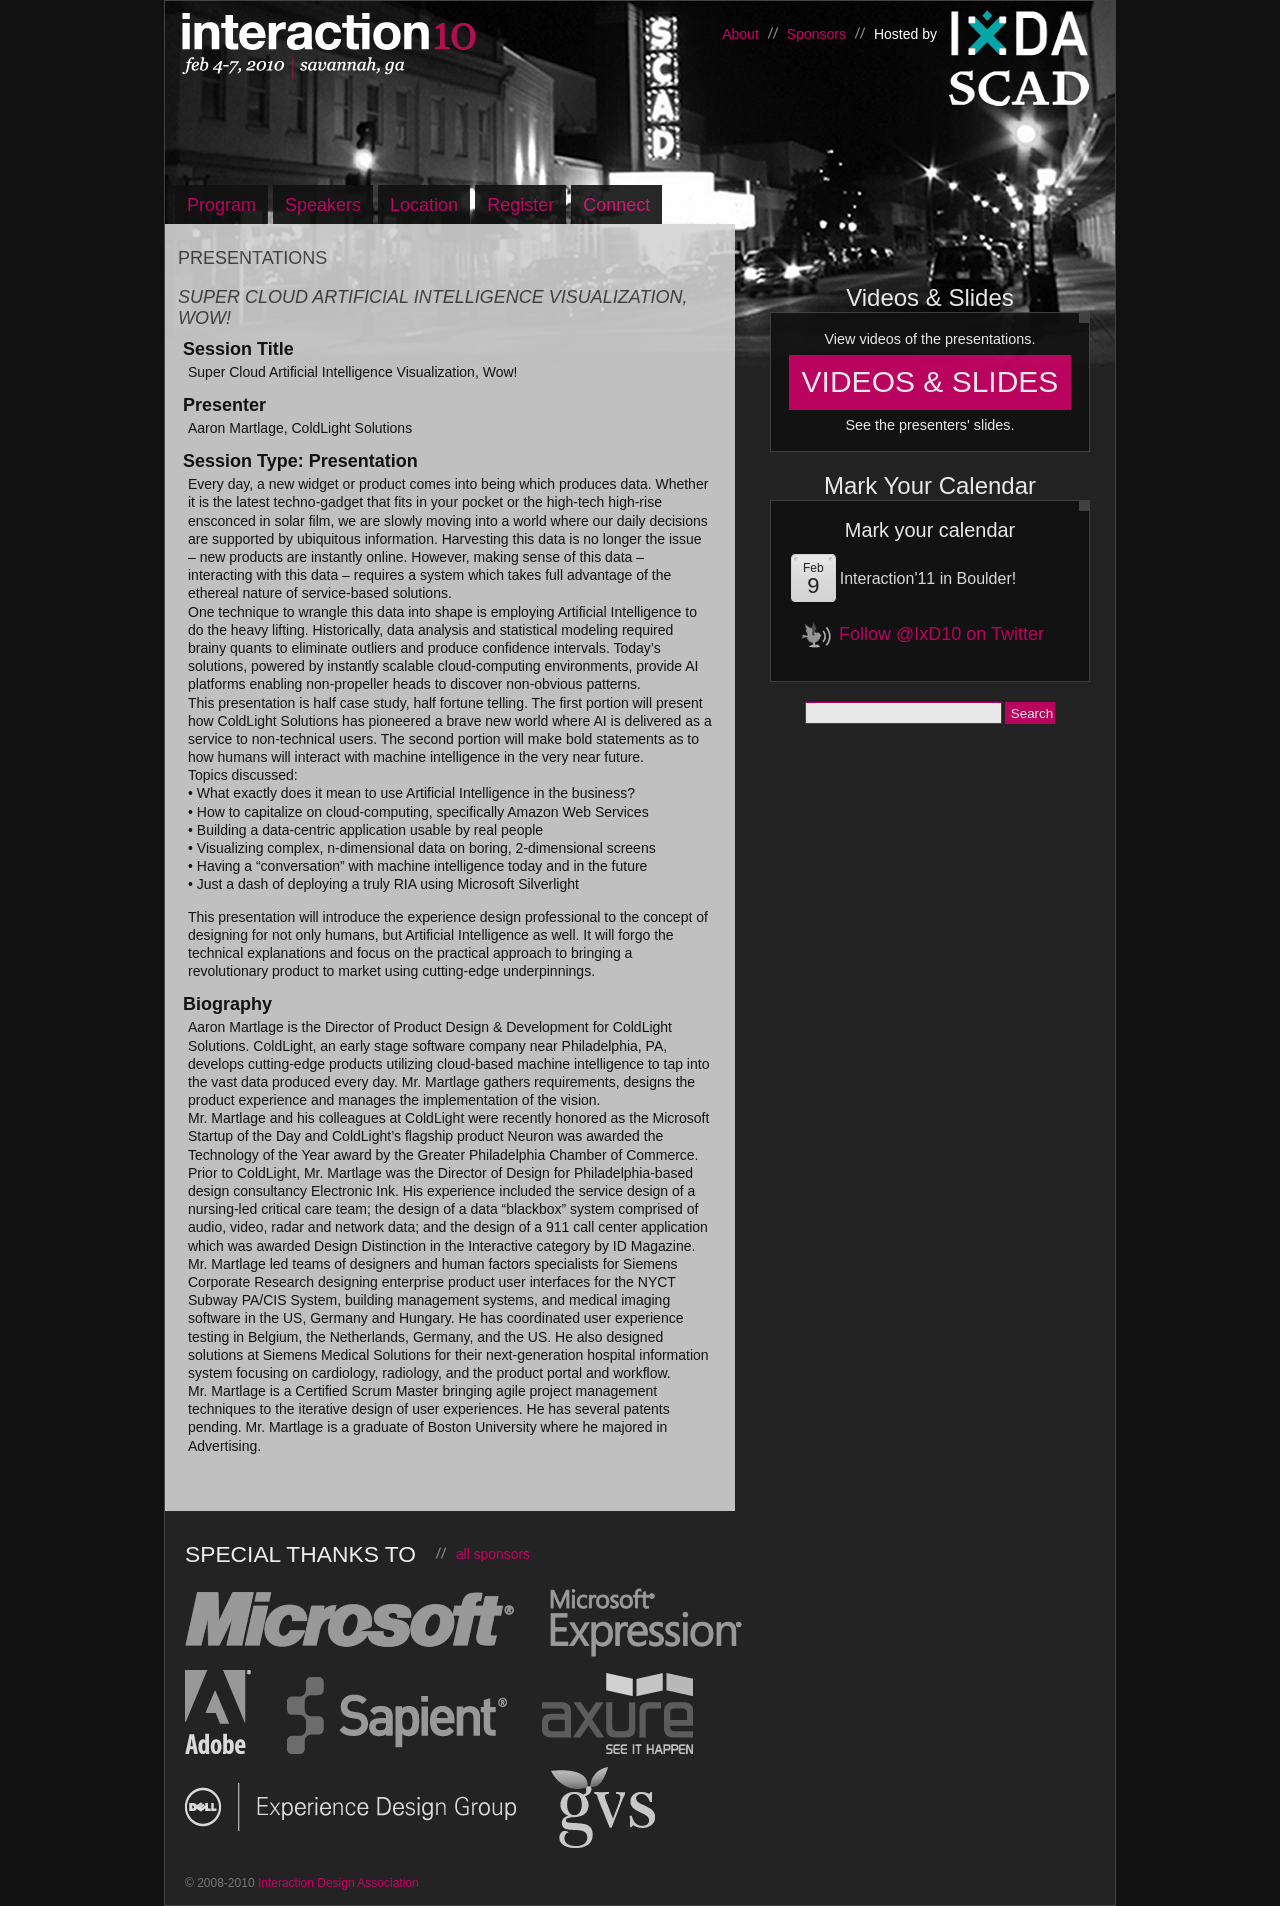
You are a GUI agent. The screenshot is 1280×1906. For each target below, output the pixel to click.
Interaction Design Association (1020, 34)
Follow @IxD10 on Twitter (941, 634)
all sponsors (493, 1554)
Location (424, 205)
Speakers (323, 205)
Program (221, 205)
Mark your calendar (930, 530)
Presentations (252, 258)
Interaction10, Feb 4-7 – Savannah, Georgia (390, 47)
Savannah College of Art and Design (1020, 94)
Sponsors (816, 34)
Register (520, 205)
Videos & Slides (930, 381)
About (740, 34)
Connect (616, 205)
